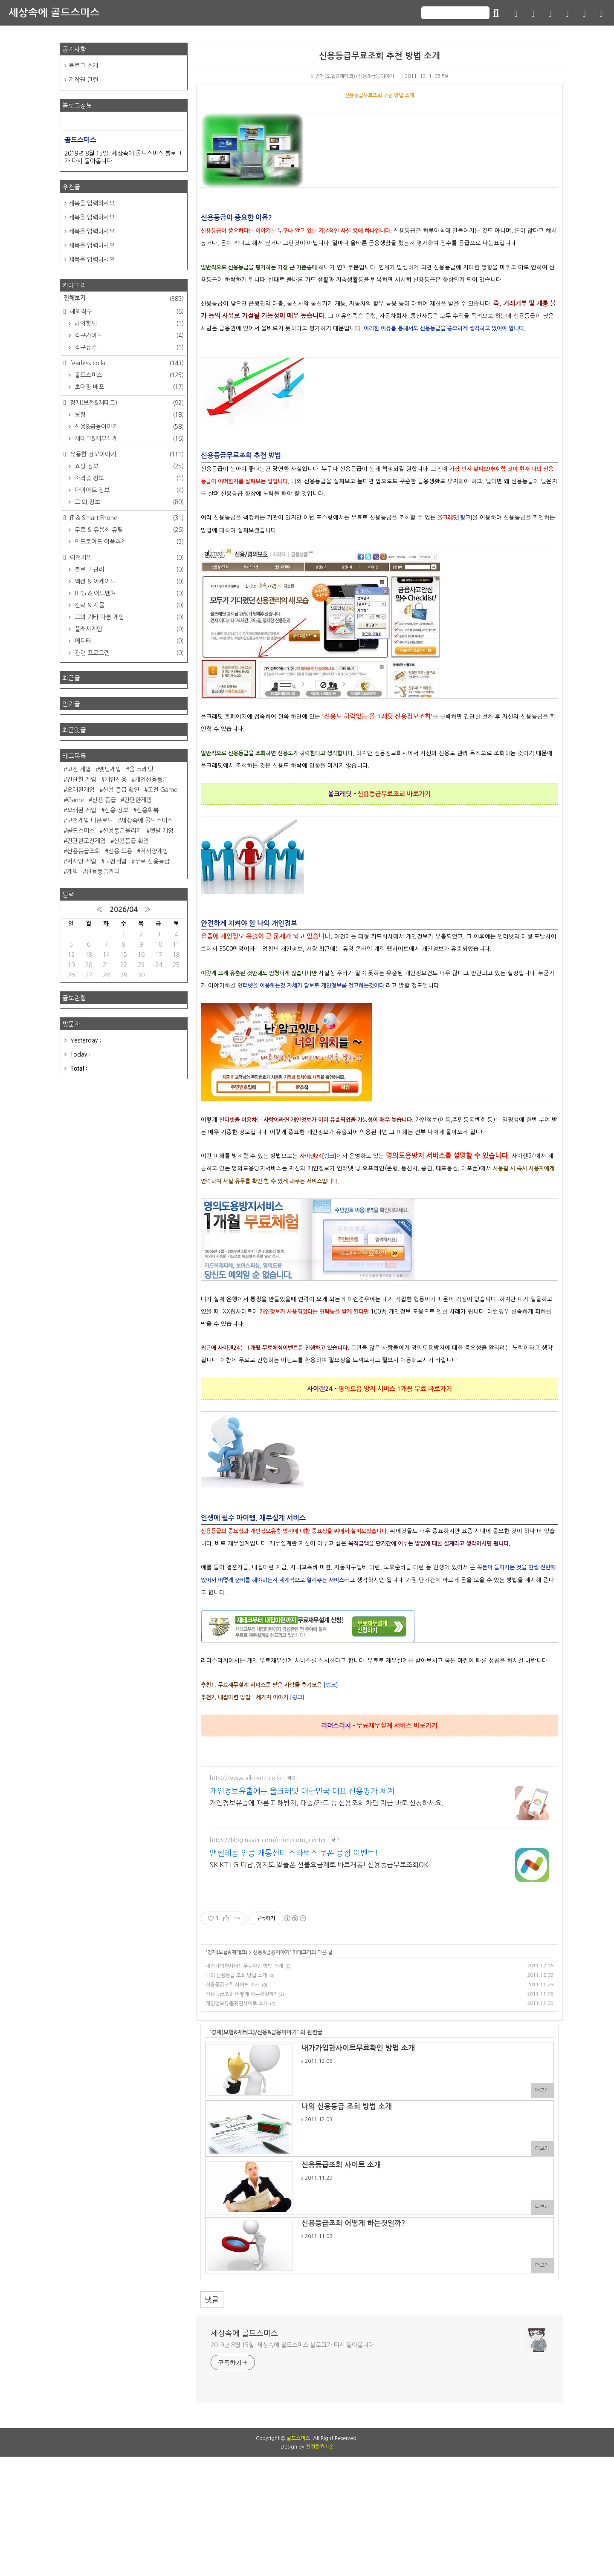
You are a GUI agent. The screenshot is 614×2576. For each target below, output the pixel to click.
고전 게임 (79, 769)
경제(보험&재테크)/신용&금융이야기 (352, 76)
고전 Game (162, 790)
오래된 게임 (81, 810)
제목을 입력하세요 (92, 203)
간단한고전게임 (86, 841)
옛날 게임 (162, 831)
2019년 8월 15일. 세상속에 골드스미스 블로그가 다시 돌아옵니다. (293, 2345)
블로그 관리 (128, 569)
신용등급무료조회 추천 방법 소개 (379, 56)
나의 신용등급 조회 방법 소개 (236, 1975)
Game (75, 800)
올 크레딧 (141, 769)
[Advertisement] (307, 2479)
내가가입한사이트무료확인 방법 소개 (244, 1966)
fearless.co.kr (126, 363)
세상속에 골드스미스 (54, 13)
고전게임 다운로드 (90, 820)
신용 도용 (120, 851)
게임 (72, 872)
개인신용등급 (151, 780)
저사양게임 (154, 851)
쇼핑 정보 (128, 466)
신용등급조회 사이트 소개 (233, 1984)
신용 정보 (116, 810)
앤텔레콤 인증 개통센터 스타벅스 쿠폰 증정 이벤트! (294, 1853)
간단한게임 (138, 800)
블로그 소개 (83, 66)
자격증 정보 (128, 478)
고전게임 (115, 861)
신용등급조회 (83, 851)
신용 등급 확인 (121, 790)
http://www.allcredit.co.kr (246, 1778)
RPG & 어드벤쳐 (128, 593)
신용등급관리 (102, 872)
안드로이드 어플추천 (128, 542)
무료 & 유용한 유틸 (128, 530)
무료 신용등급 (152, 861)
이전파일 (126, 557)
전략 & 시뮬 (128, 605)
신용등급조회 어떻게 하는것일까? (241, 1994)
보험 (128, 415)
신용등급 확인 (131, 841)
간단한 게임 (81, 780)
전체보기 (124, 299)
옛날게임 (110, 769)
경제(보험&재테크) (227, 1952)
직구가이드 (128, 335)
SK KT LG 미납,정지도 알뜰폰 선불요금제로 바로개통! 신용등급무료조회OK (319, 1864)
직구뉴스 (128, 347)
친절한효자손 (320, 2566)
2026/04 (124, 909)
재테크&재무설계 (128, 438)
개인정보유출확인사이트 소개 (237, 2003)
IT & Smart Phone (126, 518)
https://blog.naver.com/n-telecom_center (268, 1840)
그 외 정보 (128, 502)
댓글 (212, 2299)
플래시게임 (128, 629)
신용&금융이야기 (271, 1952)
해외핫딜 (128, 323)
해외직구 (126, 311)
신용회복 (147, 810)
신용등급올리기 (122, 831)
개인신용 (115, 780)
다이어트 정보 (128, 490)
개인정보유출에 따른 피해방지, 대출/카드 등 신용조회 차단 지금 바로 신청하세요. (326, 1802)
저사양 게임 (81, 861)
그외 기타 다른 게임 (128, 617)
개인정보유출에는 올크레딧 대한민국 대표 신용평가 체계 (302, 1791)
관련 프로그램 (128, 653)
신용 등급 (104, 800)
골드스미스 (128, 375)
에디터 (128, 641)
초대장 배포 (128, 387)
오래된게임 (81, 790)
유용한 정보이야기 (126, 454)
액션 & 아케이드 (128, 581)
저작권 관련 (83, 80)
